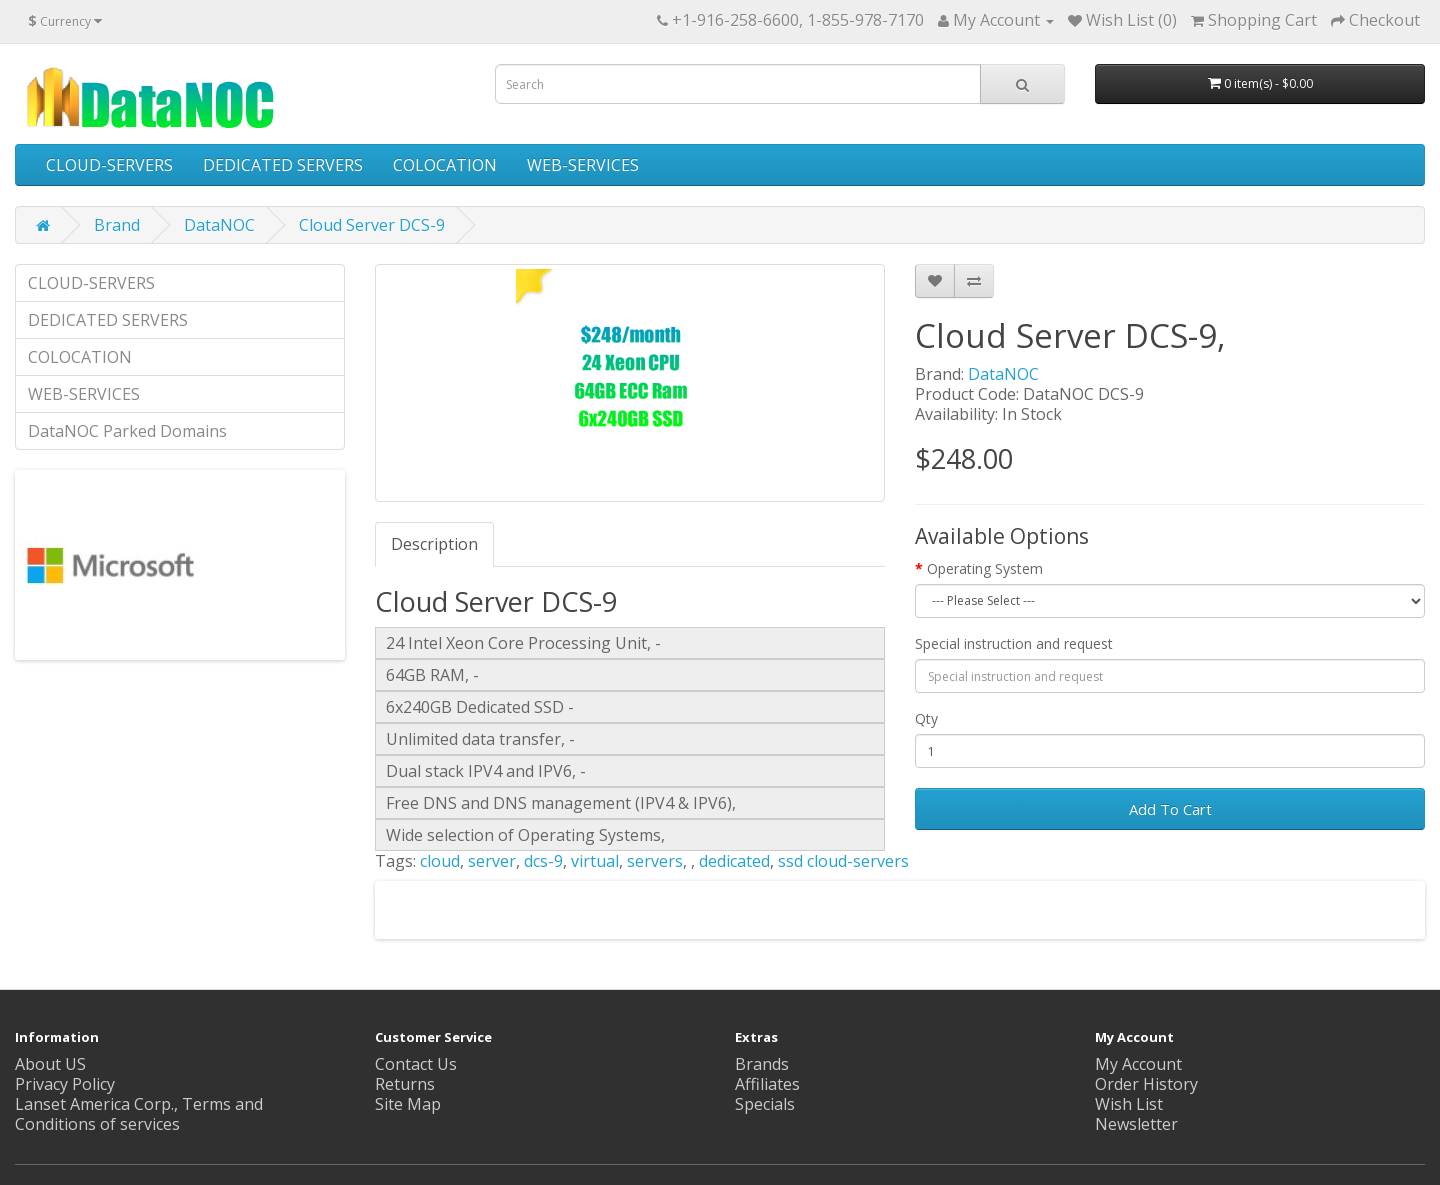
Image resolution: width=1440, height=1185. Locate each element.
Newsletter (1136, 1124)
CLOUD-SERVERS (109, 165)
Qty (926, 718)
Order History (1146, 1084)
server (492, 861)
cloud (440, 861)
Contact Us (416, 1064)
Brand (117, 225)
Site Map (408, 1104)
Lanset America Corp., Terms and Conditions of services (139, 1114)
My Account (1138, 1064)
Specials (765, 1104)
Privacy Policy (65, 1084)
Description (434, 544)
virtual (595, 861)
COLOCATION (445, 165)
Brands (762, 1064)
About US (50, 1064)
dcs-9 (543, 861)
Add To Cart (1170, 809)
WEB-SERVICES (583, 165)
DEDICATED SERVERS (283, 165)
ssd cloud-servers (843, 861)
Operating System (985, 568)
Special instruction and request (1014, 643)
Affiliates (767, 1084)
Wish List (1129, 1104)
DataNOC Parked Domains (127, 431)
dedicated (734, 861)
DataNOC (219, 225)
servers (655, 861)
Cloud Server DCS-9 (372, 225)
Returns (405, 1084)
